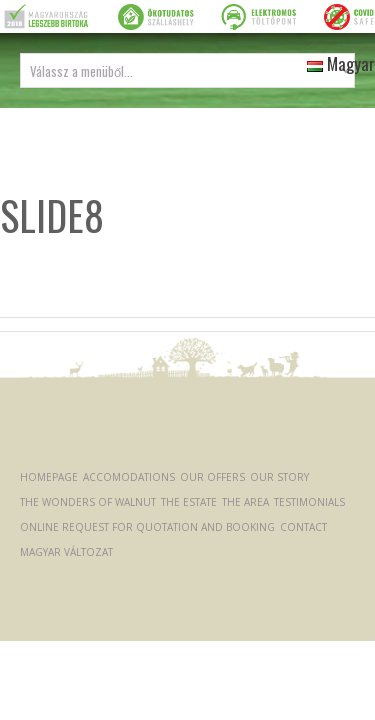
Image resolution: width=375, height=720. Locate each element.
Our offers (212, 477)
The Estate (189, 502)
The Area (245, 502)
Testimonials (309, 502)
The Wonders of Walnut (88, 502)
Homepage (49, 477)
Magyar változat (66, 552)
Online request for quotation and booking (147, 527)
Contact (303, 527)
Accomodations (129, 477)
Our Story (279, 477)
